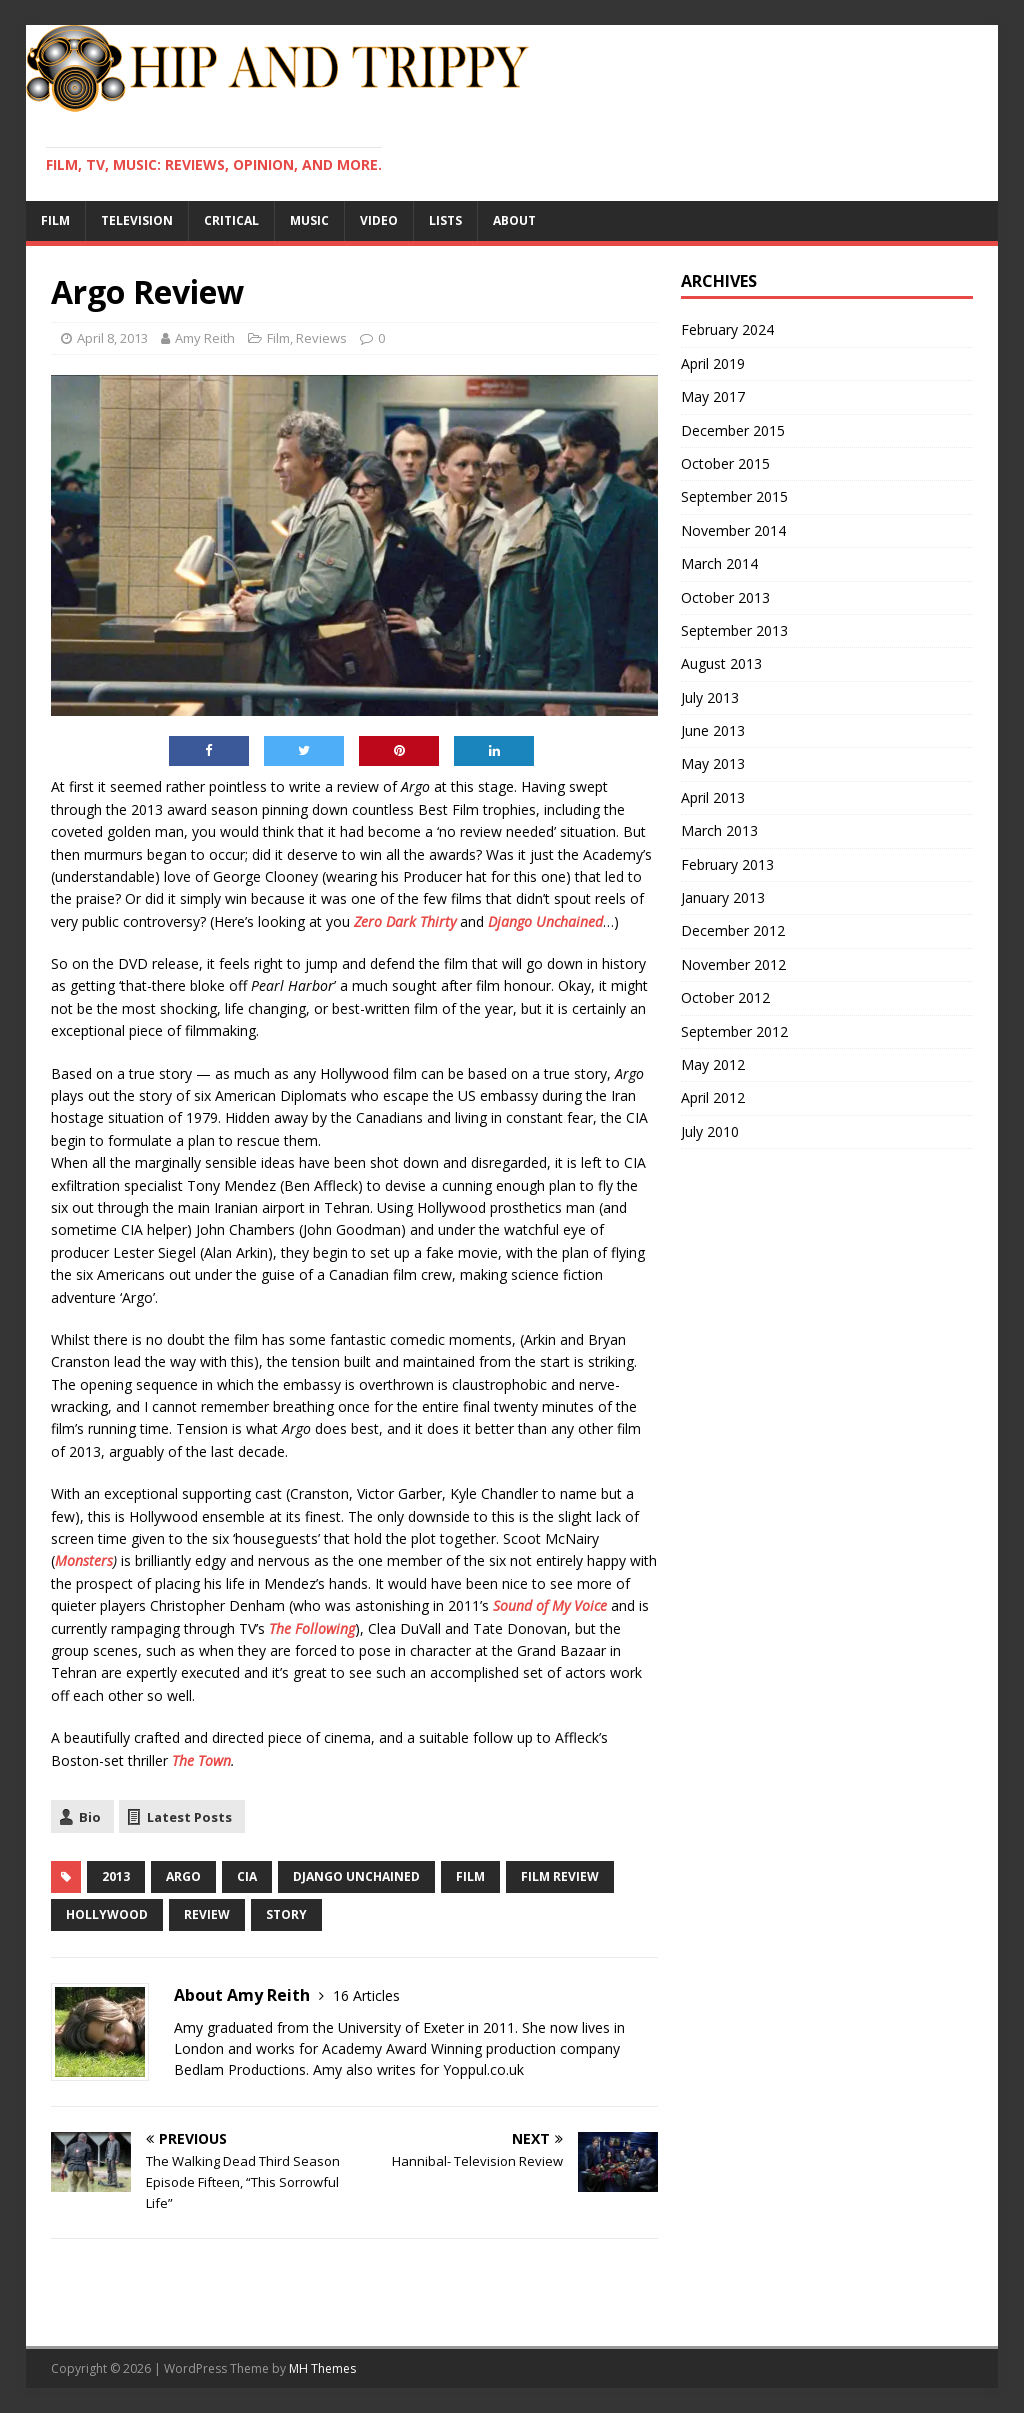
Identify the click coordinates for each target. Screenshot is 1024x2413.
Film (55, 220)
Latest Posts (189, 1817)
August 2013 (721, 663)
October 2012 (725, 997)
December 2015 (733, 430)
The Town (201, 1760)
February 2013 (727, 864)
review (207, 1914)
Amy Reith (205, 338)
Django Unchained (545, 921)
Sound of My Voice (550, 1605)
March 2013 (719, 830)
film (470, 1876)
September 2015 (734, 496)
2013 (116, 1876)
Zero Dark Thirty (405, 921)
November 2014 (733, 530)
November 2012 (733, 964)
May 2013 (713, 763)
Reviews (321, 338)
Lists (445, 220)
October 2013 (725, 597)
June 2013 (713, 730)
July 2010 (710, 1131)
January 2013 (723, 897)
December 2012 (733, 930)
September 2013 (734, 630)
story (286, 1914)
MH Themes (322, 2368)
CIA (247, 1876)
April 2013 (713, 797)
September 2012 (734, 1031)
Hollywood (107, 1914)
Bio (90, 1817)
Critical (231, 220)
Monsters (84, 1560)
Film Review (560, 1876)
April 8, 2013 (112, 338)
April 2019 (713, 363)
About (514, 220)
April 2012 (713, 1097)
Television (137, 220)
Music (309, 220)
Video (379, 220)
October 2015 (725, 463)
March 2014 (719, 563)
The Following (312, 1628)
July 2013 (710, 697)
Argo (183, 1876)
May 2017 (713, 396)
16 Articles (366, 1995)
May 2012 (713, 1064)
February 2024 (727, 329)
